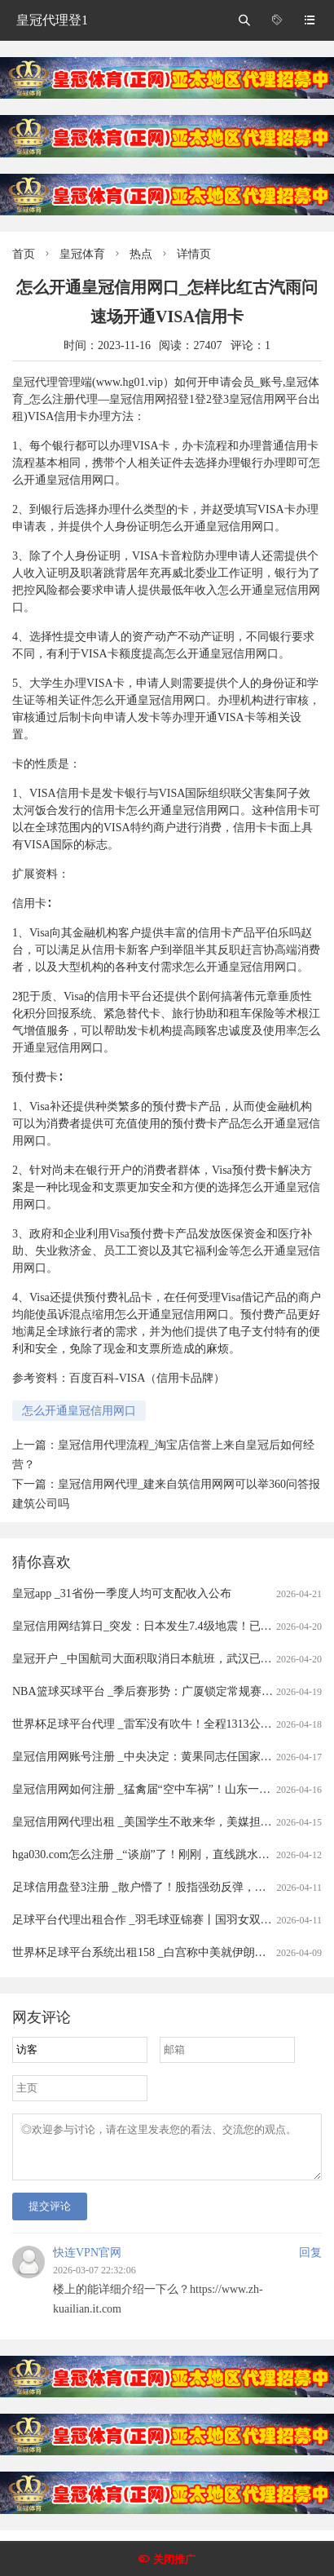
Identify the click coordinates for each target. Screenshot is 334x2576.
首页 (23, 254)
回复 (310, 2262)
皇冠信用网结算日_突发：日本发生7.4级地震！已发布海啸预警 (170, 1626)
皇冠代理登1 (52, 20)
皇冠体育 (82, 254)
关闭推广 (174, 2559)
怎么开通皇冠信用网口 (79, 1411)
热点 (141, 254)
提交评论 (50, 2216)
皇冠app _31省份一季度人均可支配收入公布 (121, 1593)
